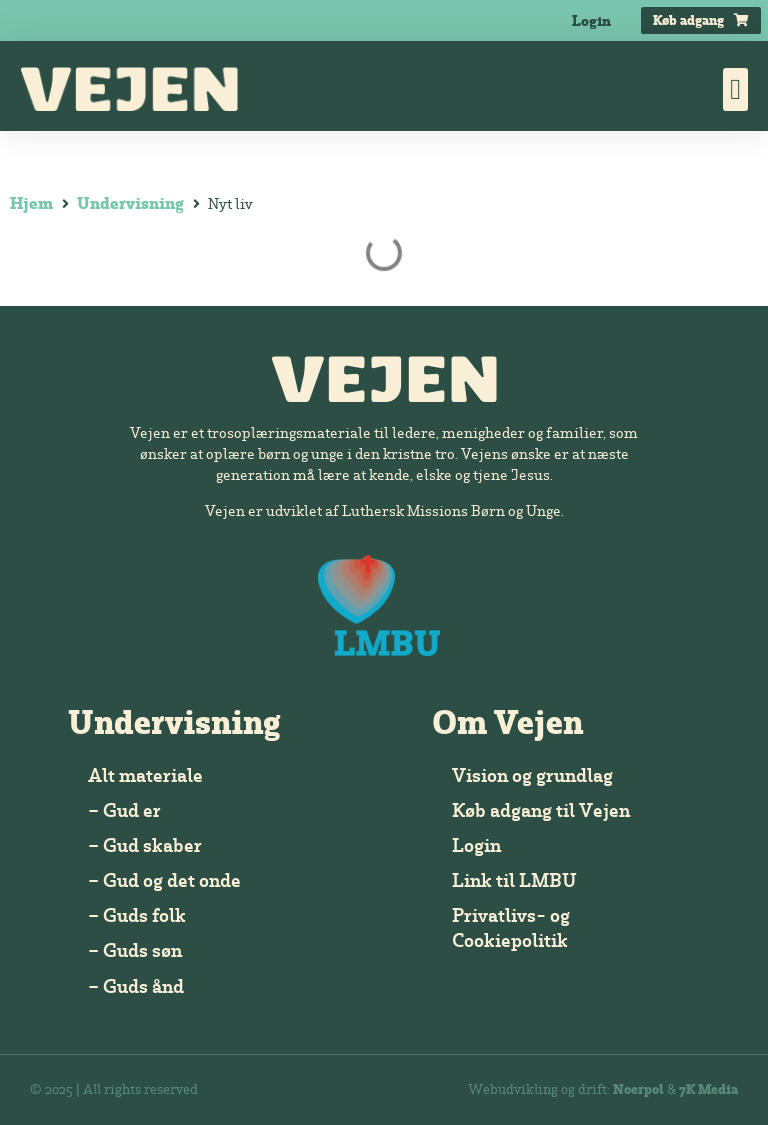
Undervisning (130, 203)
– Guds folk (137, 915)
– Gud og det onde (164, 880)
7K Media (708, 1089)
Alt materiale (145, 775)
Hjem (31, 203)
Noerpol (638, 1089)
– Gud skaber (145, 845)
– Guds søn (135, 950)
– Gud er (124, 810)
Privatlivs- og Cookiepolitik (511, 927)
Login (591, 21)
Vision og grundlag (532, 775)
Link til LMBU (514, 880)
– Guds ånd (136, 986)
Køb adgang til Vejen (541, 810)
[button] (735, 90)
